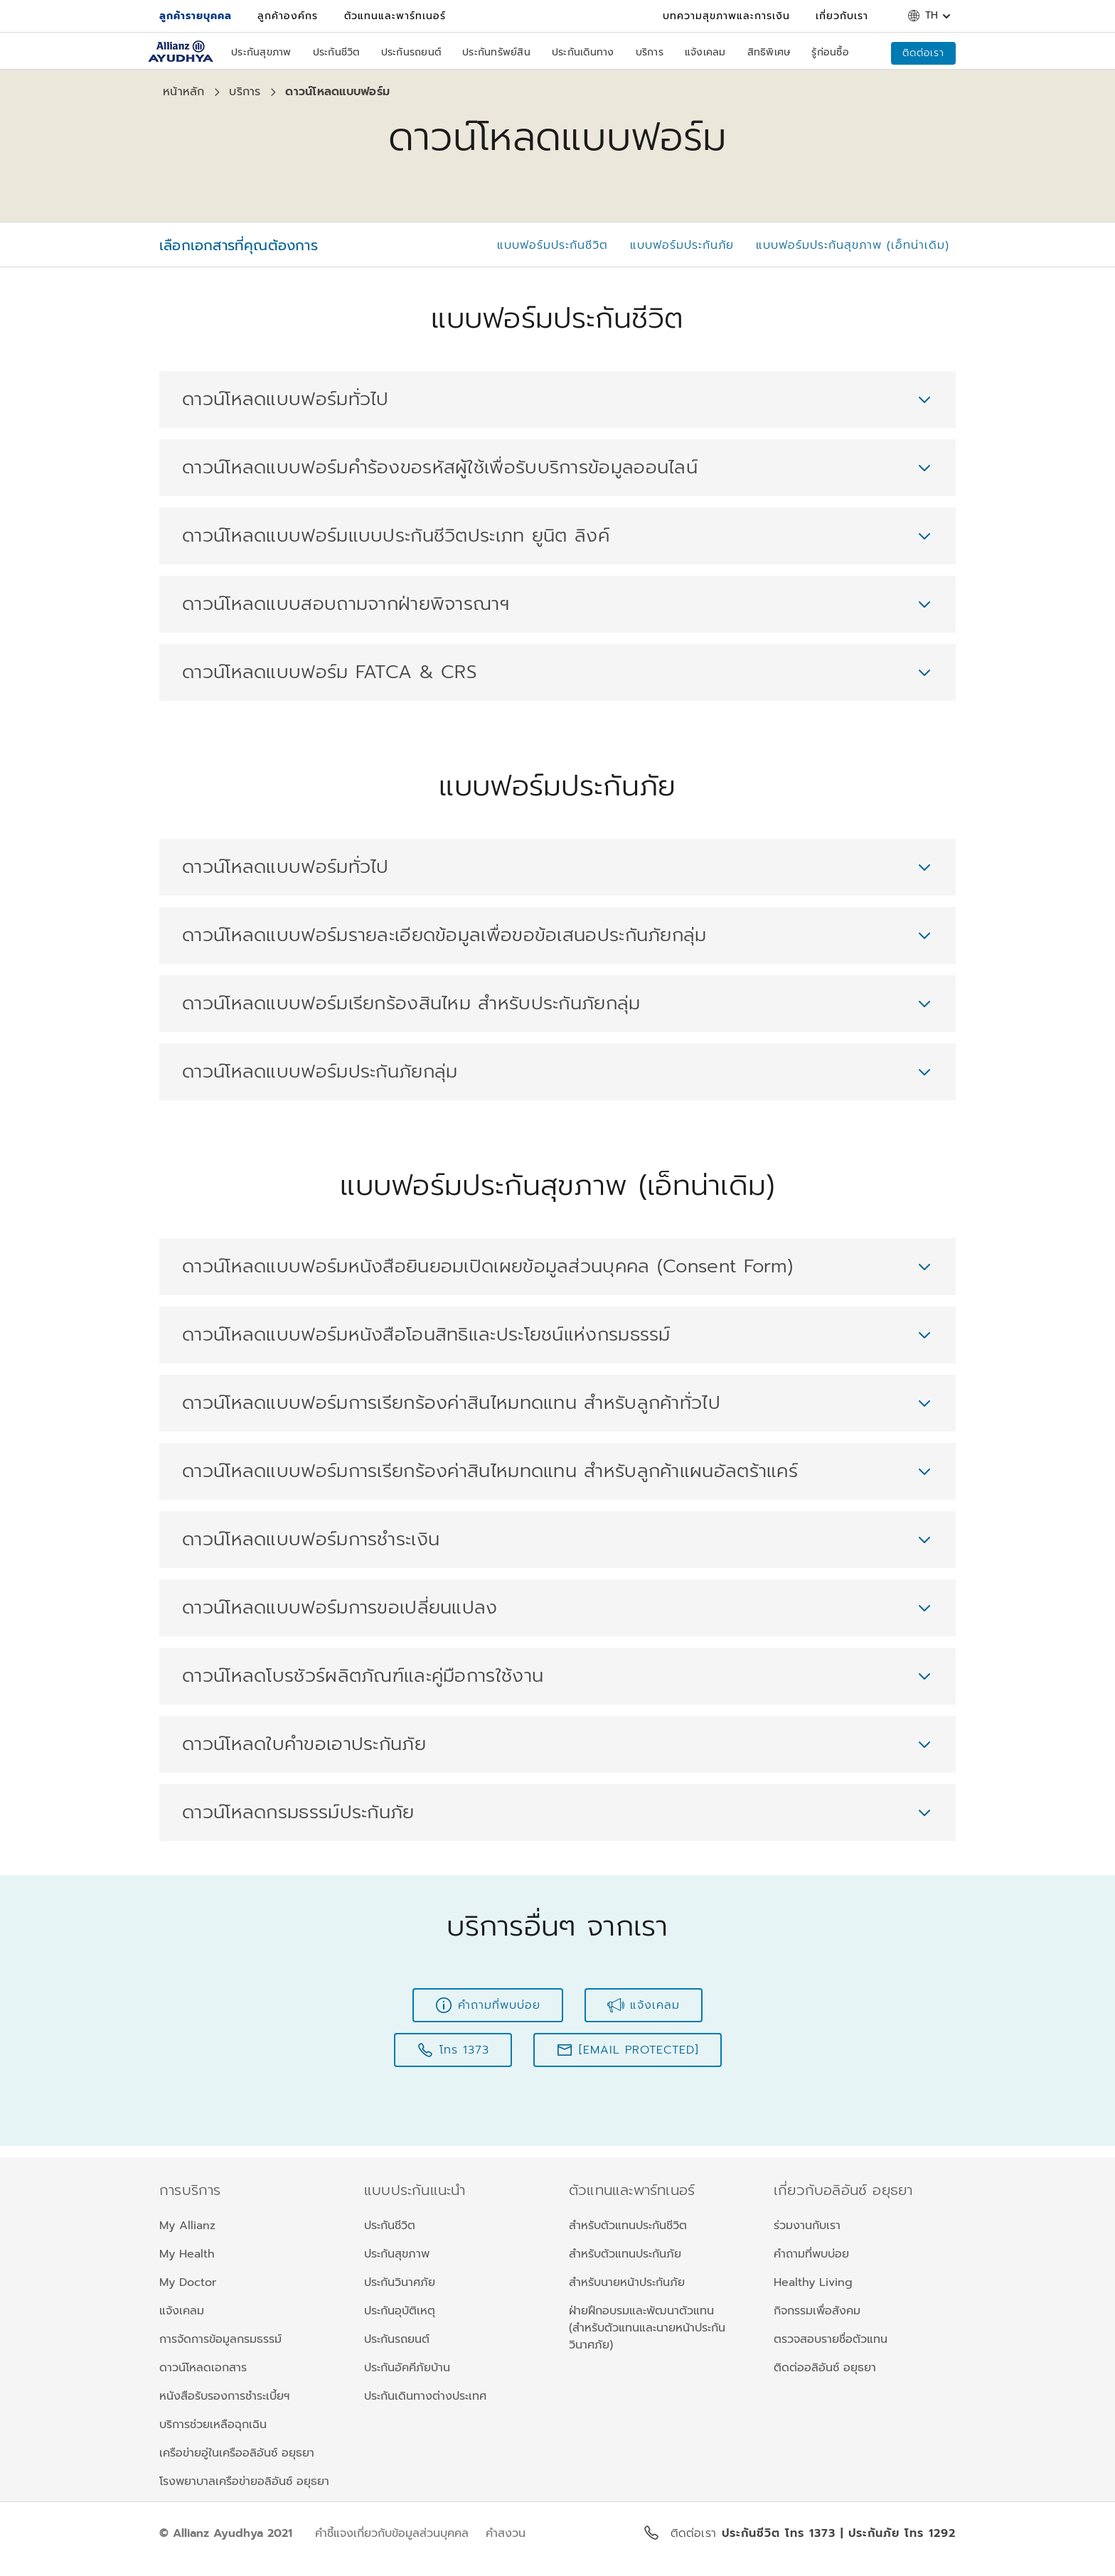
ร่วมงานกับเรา (807, 2225)
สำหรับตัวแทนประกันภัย (625, 2254)
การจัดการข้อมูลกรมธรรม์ (220, 2339)
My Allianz (187, 2225)
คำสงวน (506, 2533)
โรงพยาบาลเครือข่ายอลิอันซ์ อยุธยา (244, 2481)
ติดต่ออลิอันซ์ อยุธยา (825, 2367)
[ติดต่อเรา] (923, 53)
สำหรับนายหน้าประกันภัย (627, 2282)
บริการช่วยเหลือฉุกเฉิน (213, 2424)
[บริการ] (649, 54)
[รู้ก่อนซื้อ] (830, 54)
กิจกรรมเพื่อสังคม (817, 2310)
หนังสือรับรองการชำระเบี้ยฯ (224, 2396)
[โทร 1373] (453, 2050)
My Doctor (187, 2282)
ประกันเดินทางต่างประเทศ (425, 2396)
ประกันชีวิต (389, 2225)
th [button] (931, 15)
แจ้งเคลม (181, 2310)
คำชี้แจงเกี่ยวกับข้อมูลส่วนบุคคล (392, 2533)
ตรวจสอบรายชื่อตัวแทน (830, 2339)
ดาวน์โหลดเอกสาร (203, 2367)
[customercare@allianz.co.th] (627, 2050)
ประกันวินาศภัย (399, 2282)
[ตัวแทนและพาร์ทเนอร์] (395, 16)
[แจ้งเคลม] (705, 54)
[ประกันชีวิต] (336, 54)
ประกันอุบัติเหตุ (399, 2310)
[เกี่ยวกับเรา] (842, 16)
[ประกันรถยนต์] (411, 54)
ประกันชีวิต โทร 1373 (781, 2533)
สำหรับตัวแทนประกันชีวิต (628, 2225)
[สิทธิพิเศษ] (769, 54)
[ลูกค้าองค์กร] (287, 16)
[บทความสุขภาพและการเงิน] (726, 16)
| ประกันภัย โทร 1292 (898, 2533)
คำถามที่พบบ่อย (811, 2254)
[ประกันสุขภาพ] (261, 54)
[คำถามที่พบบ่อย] (487, 2005)
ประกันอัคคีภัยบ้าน (407, 2367)
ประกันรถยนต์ (397, 2339)
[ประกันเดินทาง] (583, 54)
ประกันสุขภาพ (397, 2254)
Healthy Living (813, 2282)
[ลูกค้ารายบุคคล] (195, 16)
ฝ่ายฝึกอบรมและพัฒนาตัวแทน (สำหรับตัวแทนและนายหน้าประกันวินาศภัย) (647, 2328)
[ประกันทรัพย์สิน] (496, 54)
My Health (187, 2254)
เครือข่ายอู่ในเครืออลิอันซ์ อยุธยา (236, 2453)
